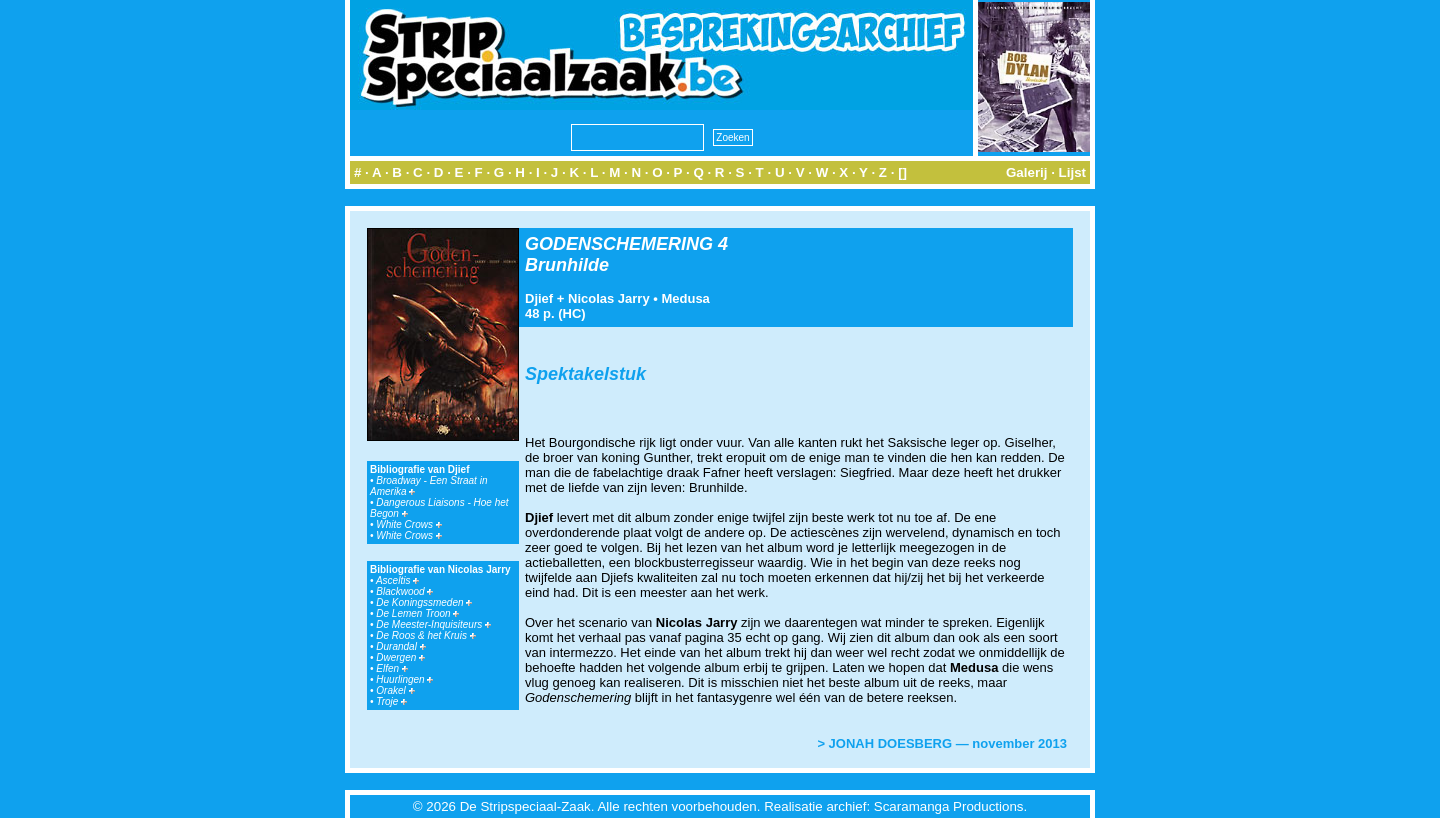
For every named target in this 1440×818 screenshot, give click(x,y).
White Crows (408, 524)
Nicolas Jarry (609, 298)
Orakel (395, 690)
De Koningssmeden (424, 602)
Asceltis (397, 580)
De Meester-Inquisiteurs (433, 624)
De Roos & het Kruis (425, 635)
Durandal (400, 646)
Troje (391, 701)
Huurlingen (404, 679)
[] (902, 172)
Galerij (1027, 172)
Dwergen (400, 657)
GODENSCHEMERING (619, 244)
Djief (539, 298)
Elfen (392, 668)
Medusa (685, 298)
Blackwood (404, 591)
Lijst (1072, 172)
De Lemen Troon (417, 613)
